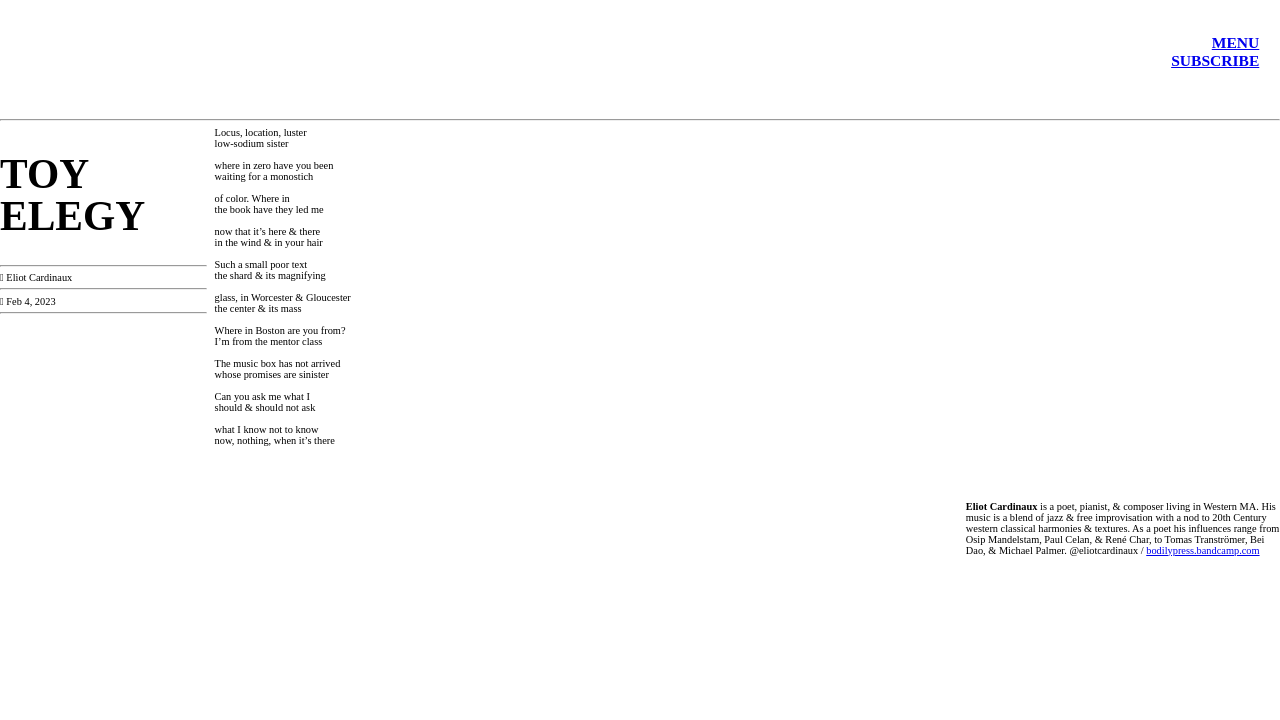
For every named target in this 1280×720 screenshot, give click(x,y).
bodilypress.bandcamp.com (1202, 550)
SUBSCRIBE (1215, 60)
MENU (1236, 42)
